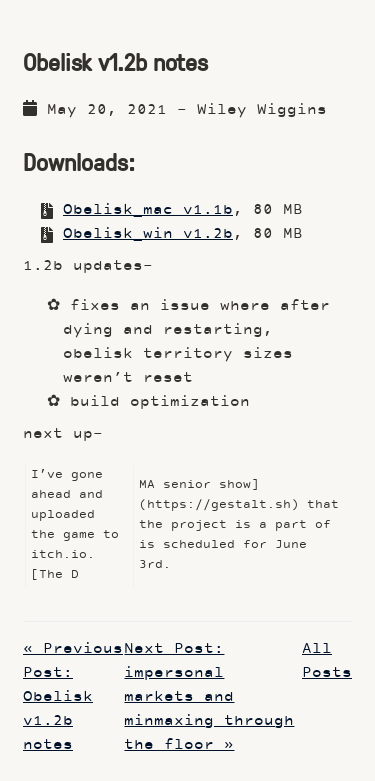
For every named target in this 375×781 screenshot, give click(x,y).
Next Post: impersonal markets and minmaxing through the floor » (209, 697)
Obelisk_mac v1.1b (148, 210)
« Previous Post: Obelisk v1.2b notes (73, 697)
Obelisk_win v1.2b (148, 234)
